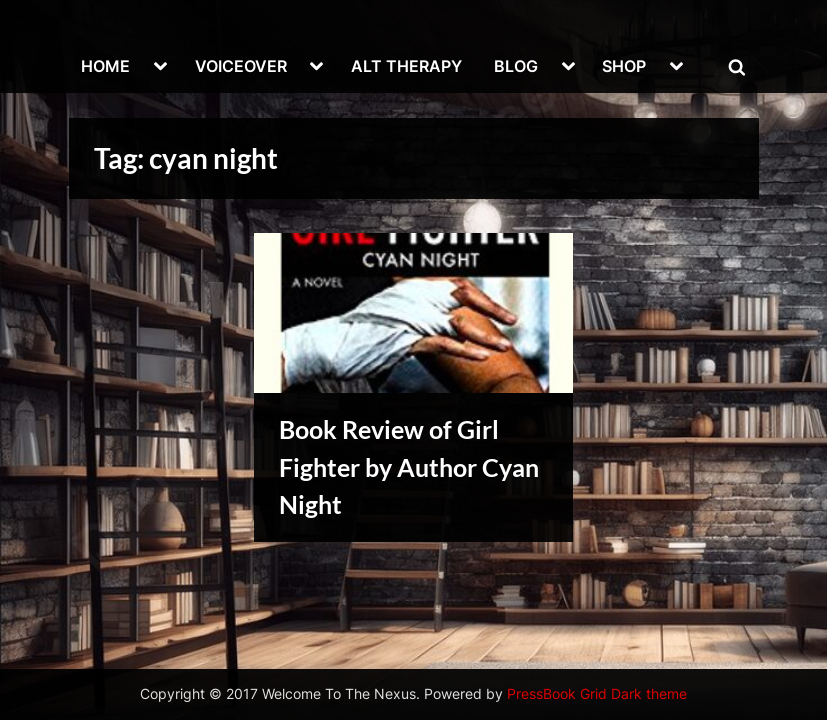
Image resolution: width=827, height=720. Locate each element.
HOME (105, 66)
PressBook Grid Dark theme (597, 694)
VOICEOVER (241, 66)
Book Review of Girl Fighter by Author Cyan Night (409, 466)
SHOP (624, 66)
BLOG (516, 66)
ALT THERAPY (406, 66)
